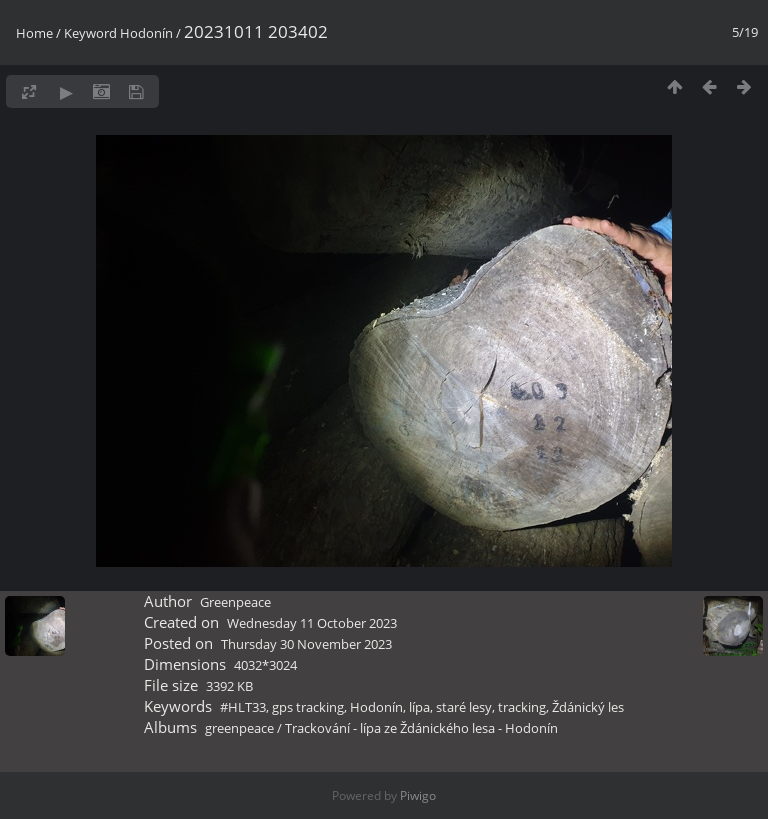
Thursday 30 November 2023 (306, 644)
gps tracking (308, 707)
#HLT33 (243, 707)
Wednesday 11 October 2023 (312, 623)
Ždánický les (588, 707)
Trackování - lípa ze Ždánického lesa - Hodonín (421, 728)
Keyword (90, 33)
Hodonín (146, 33)
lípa (419, 707)
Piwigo (418, 795)
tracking (522, 707)
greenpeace (239, 728)
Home (34, 33)
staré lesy (464, 707)
